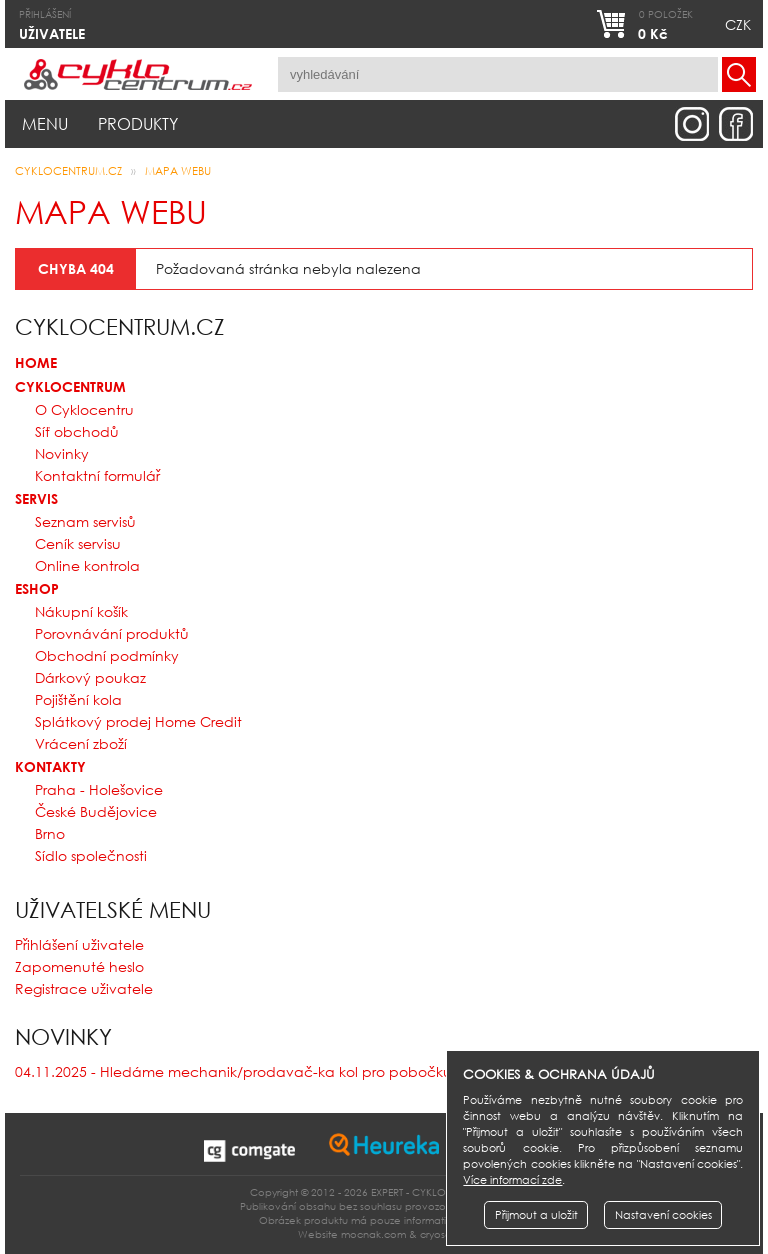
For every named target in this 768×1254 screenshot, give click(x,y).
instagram (692, 124)
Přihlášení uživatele (79, 944)
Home (36, 362)
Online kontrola (87, 565)
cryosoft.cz (445, 1234)
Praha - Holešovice (99, 789)
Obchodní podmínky (107, 655)
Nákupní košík (81, 611)
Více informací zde (512, 1180)
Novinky (62, 453)
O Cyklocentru (84, 409)
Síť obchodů (77, 431)
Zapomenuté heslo (79, 966)
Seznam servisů (85, 521)
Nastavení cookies (663, 1215)
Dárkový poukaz (90, 677)
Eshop (37, 588)
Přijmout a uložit (536, 1215)
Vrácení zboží (81, 743)
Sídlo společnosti (91, 855)
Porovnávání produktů (112, 633)
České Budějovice (96, 811)
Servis (36, 498)
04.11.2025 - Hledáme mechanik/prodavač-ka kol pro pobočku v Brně (256, 1071)
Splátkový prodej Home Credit (138, 721)
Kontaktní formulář (97, 475)
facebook (736, 124)
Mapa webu (178, 171)
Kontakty (50, 766)
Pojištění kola (78, 699)
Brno (50, 833)
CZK (738, 24)
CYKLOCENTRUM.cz (68, 171)
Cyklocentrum (70, 386)
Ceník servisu (78, 543)
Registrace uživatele (84, 988)
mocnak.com (373, 1234)
